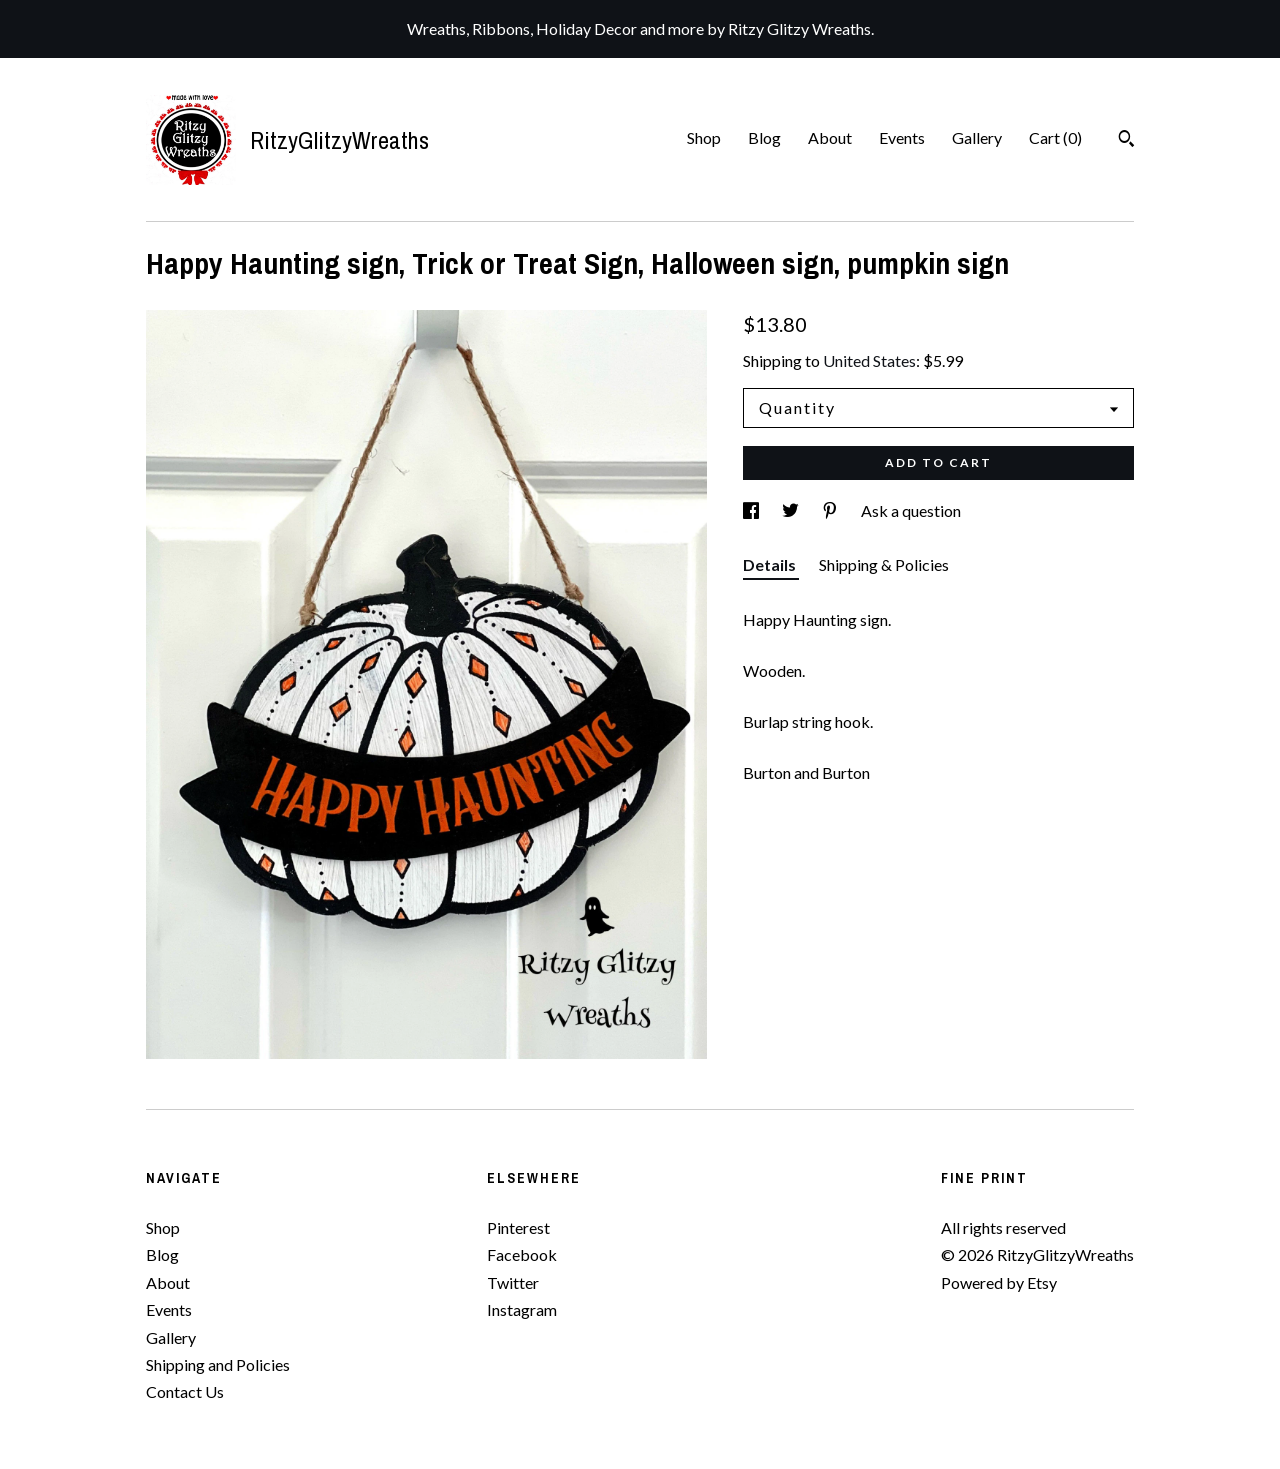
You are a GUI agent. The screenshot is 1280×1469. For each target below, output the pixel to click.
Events (902, 137)
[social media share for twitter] (792, 510)
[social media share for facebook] (752, 510)
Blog (764, 137)
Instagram (522, 1309)
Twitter (513, 1282)
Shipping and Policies (218, 1364)
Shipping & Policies (884, 564)
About (830, 137)
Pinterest (518, 1227)
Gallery (977, 137)
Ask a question (911, 510)
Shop (704, 137)
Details (771, 564)
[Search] (1126, 141)
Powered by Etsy (999, 1282)
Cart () (1055, 137)
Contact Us (185, 1391)
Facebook (522, 1254)
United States (869, 360)
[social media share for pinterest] (831, 510)
